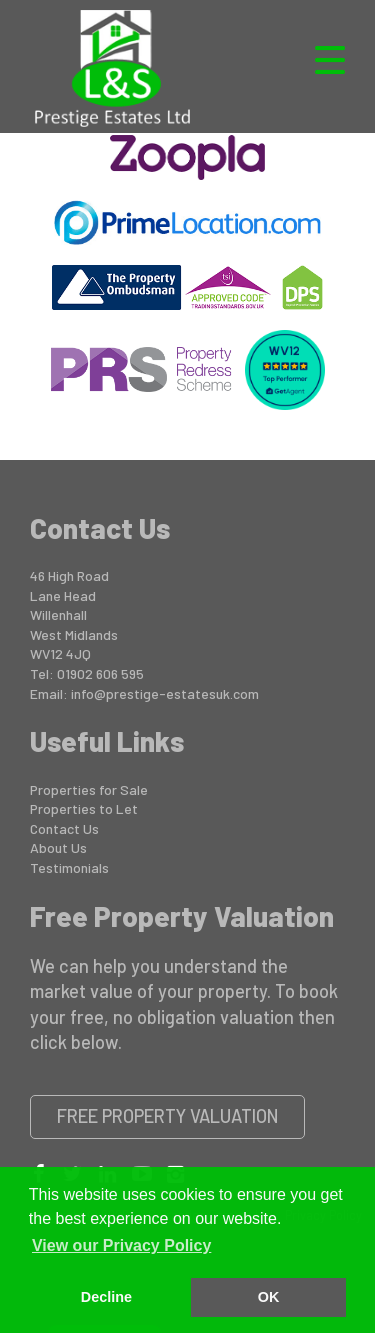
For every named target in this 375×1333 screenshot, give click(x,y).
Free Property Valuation (168, 1116)
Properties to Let (84, 808)
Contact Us (64, 828)
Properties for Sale (89, 789)
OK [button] (269, 1297)
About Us (58, 847)
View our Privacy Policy (121, 1245)
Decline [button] (106, 1297)
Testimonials (69, 867)
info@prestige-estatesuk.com (165, 693)
